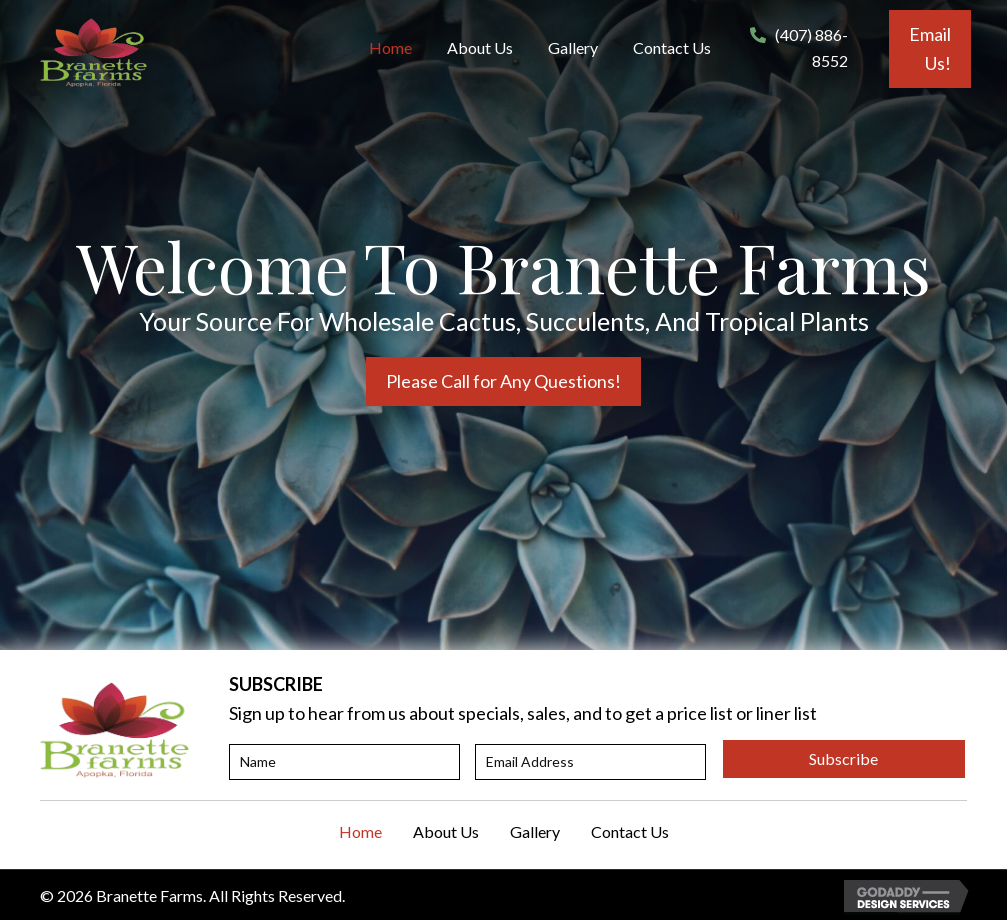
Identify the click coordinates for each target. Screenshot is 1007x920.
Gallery (535, 831)
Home (360, 831)
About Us (446, 831)
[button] (930, 49)
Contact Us (630, 831)
